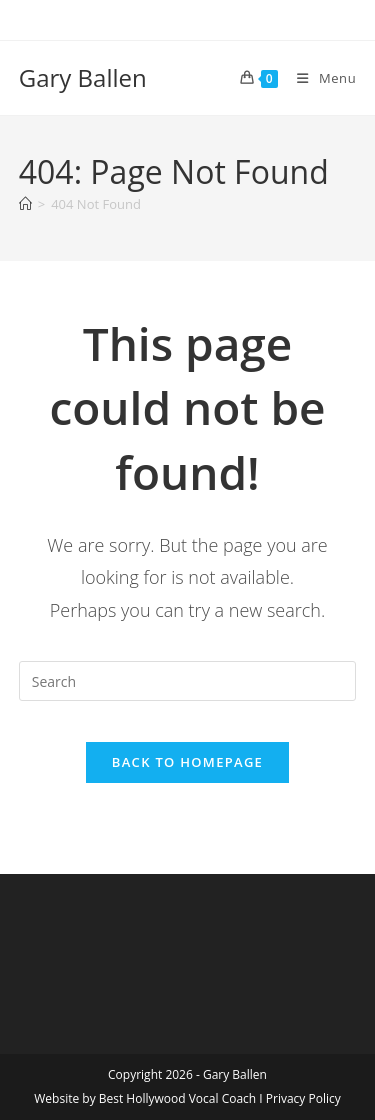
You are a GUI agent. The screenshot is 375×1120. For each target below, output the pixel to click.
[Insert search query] (188, 681)
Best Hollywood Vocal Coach (177, 1098)
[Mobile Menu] (319, 78)
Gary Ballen (83, 77)
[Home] (25, 204)
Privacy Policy (303, 1098)
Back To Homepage (187, 762)
